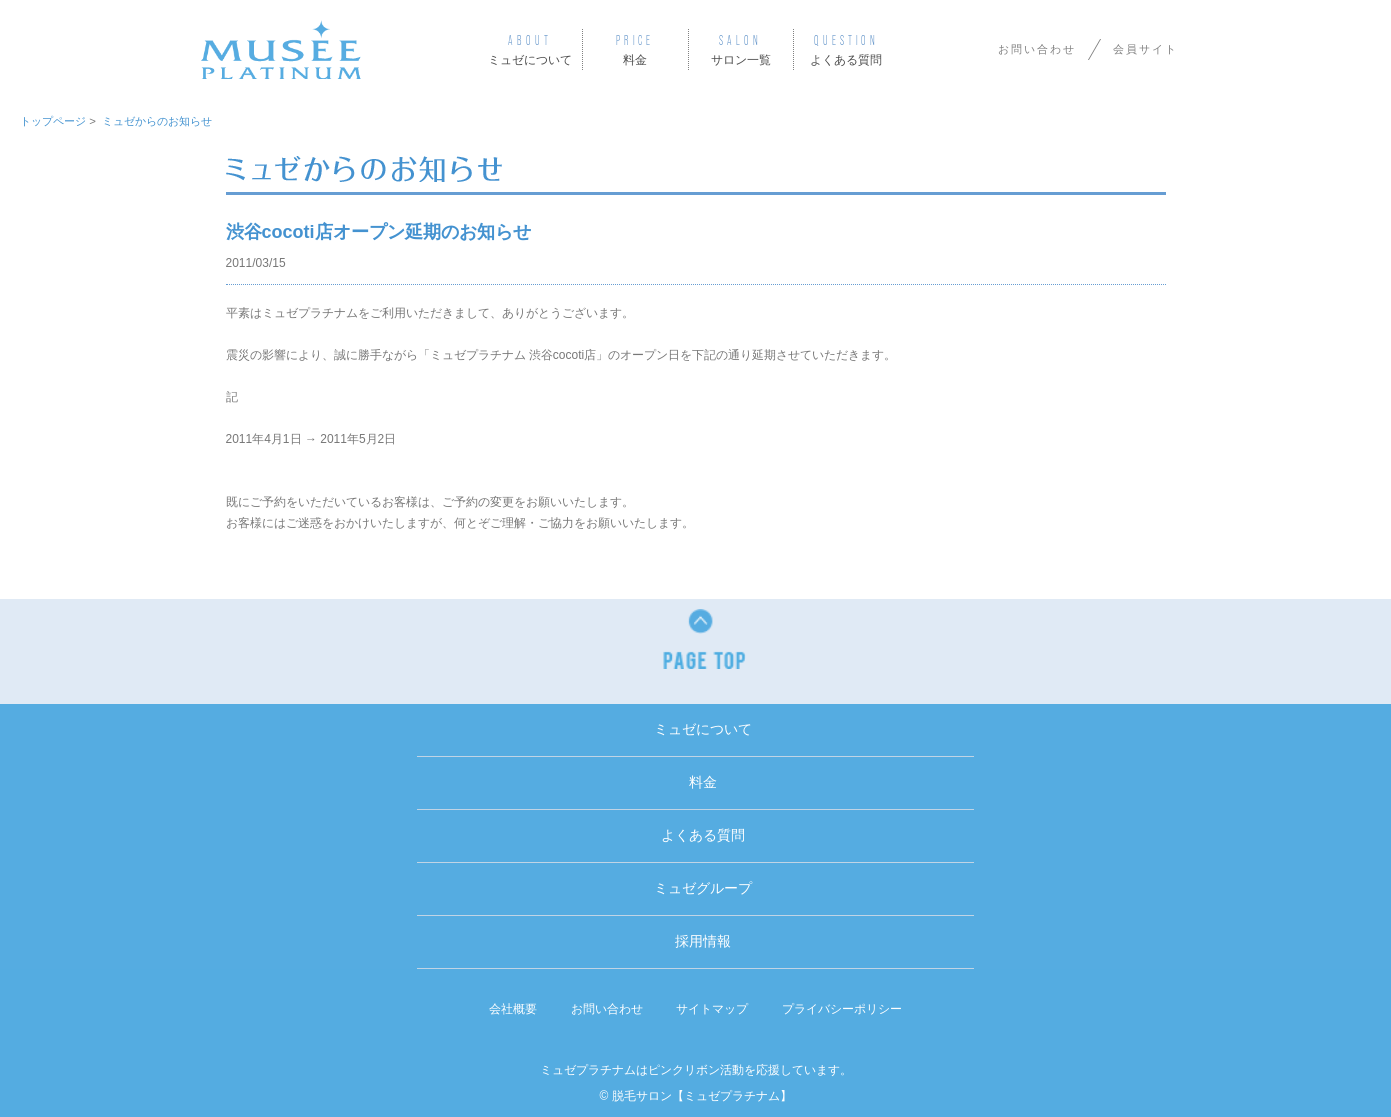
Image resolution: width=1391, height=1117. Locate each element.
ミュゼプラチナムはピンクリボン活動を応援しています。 (696, 1070)
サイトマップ (712, 1009)
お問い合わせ (1037, 49)
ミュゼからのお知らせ (157, 121)
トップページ (53, 121)
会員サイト (1145, 49)
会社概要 (513, 1009)
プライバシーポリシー (842, 1009)
